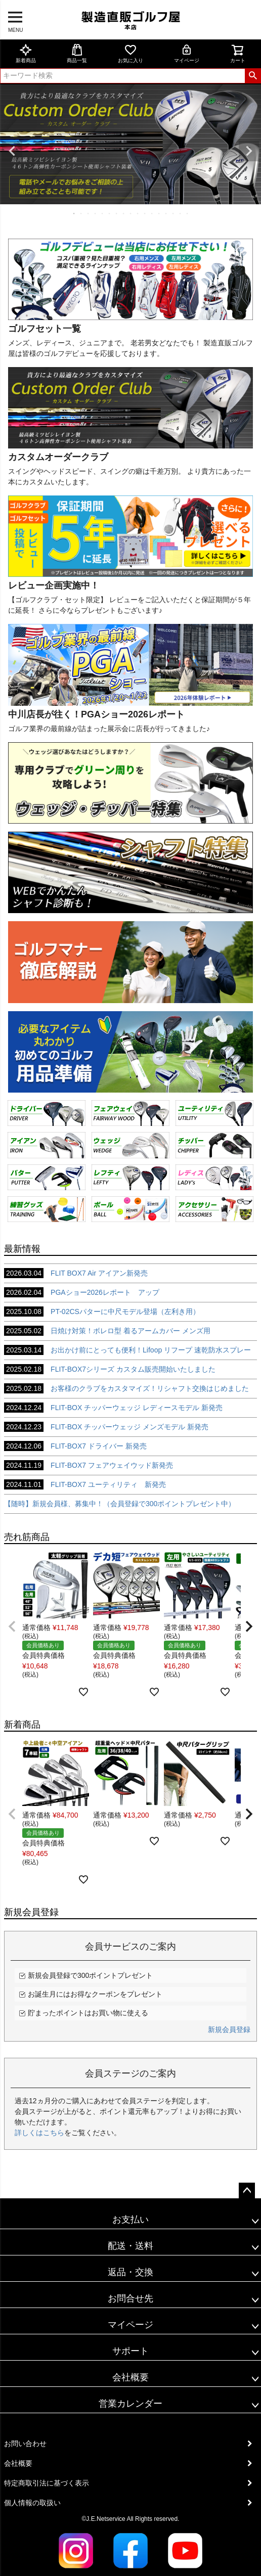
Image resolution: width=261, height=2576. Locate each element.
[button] (12, 1626)
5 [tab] (102, 213)
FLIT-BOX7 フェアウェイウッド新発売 (88, 1465)
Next (249, 151)
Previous (12, 151)
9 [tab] (131, 213)
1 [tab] (74, 213)
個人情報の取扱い (32, 2503)
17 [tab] (187, 213)
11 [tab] (145, 213)
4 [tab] (95, 213)
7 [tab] (116, 213)
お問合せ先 (130, 2298)
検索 (252, 76)
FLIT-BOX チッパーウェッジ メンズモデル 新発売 (106, 1427)
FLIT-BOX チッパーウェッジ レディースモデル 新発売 (113, 1408)
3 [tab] (88, 213)
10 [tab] (138, 213)
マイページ (186, 53)
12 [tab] (152, 213)
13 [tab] (159, 213)
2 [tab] (81, 213)
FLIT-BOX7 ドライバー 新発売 (75, 1446)
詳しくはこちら (39, 2133)
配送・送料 (130, 2246)
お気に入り (130, 53)
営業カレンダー (130, 2404)
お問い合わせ (25, 2443)
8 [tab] (123, 213)
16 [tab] (180, 213)
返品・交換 (130, 2272)
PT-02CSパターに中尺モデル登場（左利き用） (102, 1311)
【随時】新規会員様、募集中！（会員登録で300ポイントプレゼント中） (119, 1504)
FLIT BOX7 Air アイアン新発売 (76, 1273)
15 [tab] (173, 213)
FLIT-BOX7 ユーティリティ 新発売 (85, 1484)
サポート (130, 2351)
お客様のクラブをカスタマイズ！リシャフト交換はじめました (126, 1388)
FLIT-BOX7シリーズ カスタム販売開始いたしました (109, 1369)
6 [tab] (109, 213)
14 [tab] (166, 213)
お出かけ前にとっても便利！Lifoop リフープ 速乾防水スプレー (127, 1350)
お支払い (130, 2220)
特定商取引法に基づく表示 (46, 2483)
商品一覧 (77, 53)
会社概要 (130, 2377)
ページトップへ (247, 2191)
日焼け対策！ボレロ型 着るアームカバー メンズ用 (107, 1331)
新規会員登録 (229, 2029)
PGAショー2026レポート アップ (81, 1292)
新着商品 (26, 53)
